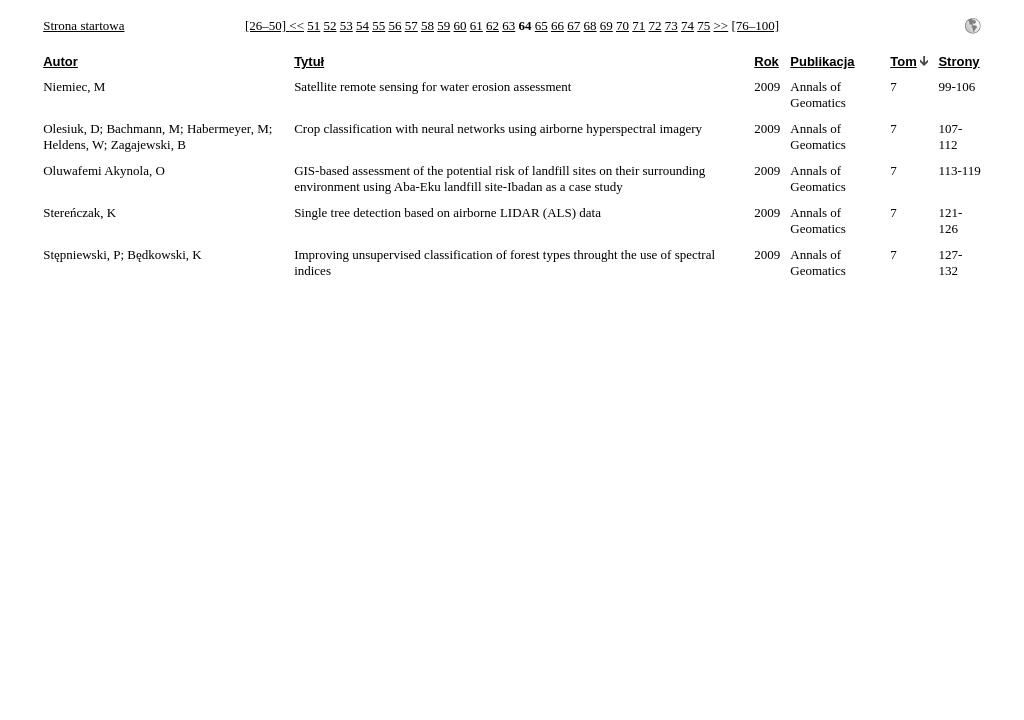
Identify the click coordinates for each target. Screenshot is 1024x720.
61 (476, 25)
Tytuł (309, 61)
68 (590, 25)
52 (330, 25)
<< (296, 25)
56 (395, 25)
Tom (903, 61)
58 (427, 25)
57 (411, 25)
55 (378, 25)
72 (655, 25)
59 (443, 25)
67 (573, 25)
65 (541, 25)
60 (460, 25)
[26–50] (267, 25)
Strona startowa (83, 25)
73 (671, 25)
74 (687, 25)
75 (703, 25)
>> (721, 25)
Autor (60, 61)
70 (622, 25)
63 (508, 25)
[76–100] (755, 25)
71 (638, 25)
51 (313, 25)
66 (557, 25)
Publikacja (822, 61)
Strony (958, 61)
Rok (766, 61)
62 (492, 25)
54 (362, 25)
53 (346, 25)
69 (606, 25)
